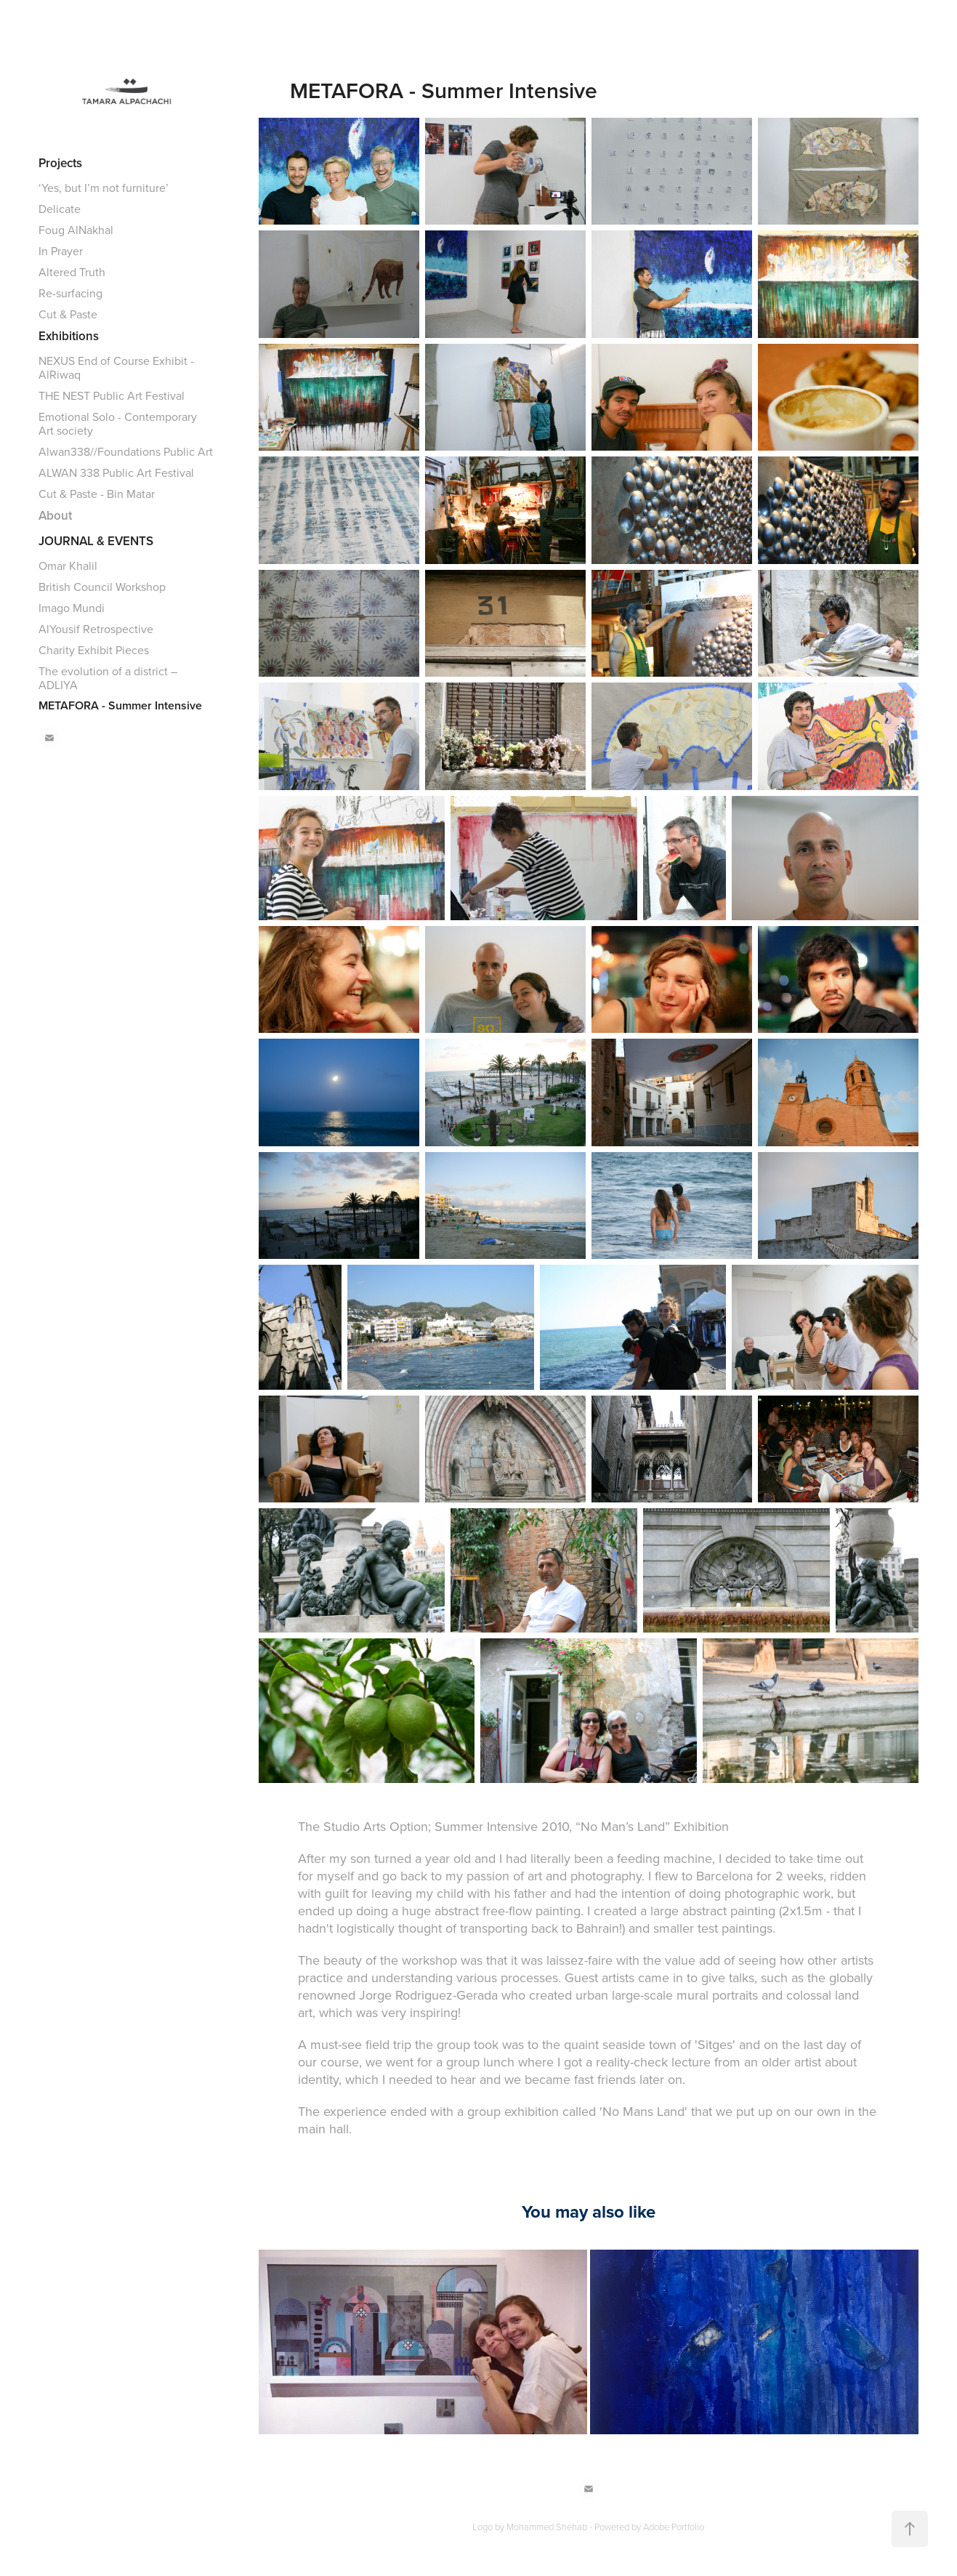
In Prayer (61, 251)
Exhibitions (69, 336)
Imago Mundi (72, 608)
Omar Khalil (68, 565)
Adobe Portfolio (673, 2526)
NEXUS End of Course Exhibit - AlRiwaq (116, 367)
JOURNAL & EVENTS (96, 541)
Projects (60, 163)
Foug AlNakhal (76, 230)
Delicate (60, 209)
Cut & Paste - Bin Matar (97, 494)
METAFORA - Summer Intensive (120, 705)
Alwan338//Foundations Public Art (126, 451)
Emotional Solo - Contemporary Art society (118, 423)
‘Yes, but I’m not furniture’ (104, 188)
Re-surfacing (70, 293)
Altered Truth (72, 272)
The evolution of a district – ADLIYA (108, 678)
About (55, 515)
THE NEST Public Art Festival (112, 395)
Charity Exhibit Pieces (94, 650)
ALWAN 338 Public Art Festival (116, 472)
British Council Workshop (102, 587)
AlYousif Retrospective (96, 629)
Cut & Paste (68, 314)
